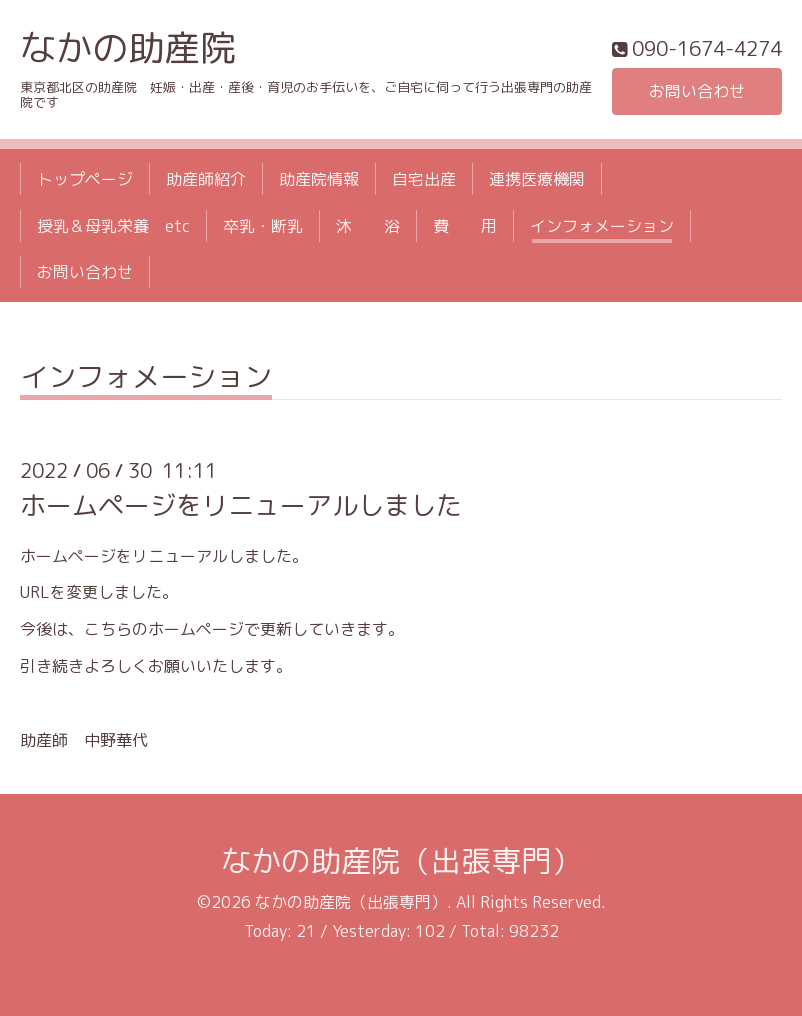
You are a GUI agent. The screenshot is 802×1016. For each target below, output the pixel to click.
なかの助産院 (128, 47)
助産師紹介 (206, 179)
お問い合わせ (697, 91)
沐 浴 (368, 226)
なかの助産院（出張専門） (401, 861)
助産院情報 (319, 179)
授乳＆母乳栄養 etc (113, 226)
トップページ (85, 179)
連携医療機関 (537, 179)
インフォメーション (602, 226)
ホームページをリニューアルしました (241, 505)
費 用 (465, 226)
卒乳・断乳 (263, 226)
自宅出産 (424, 179)
